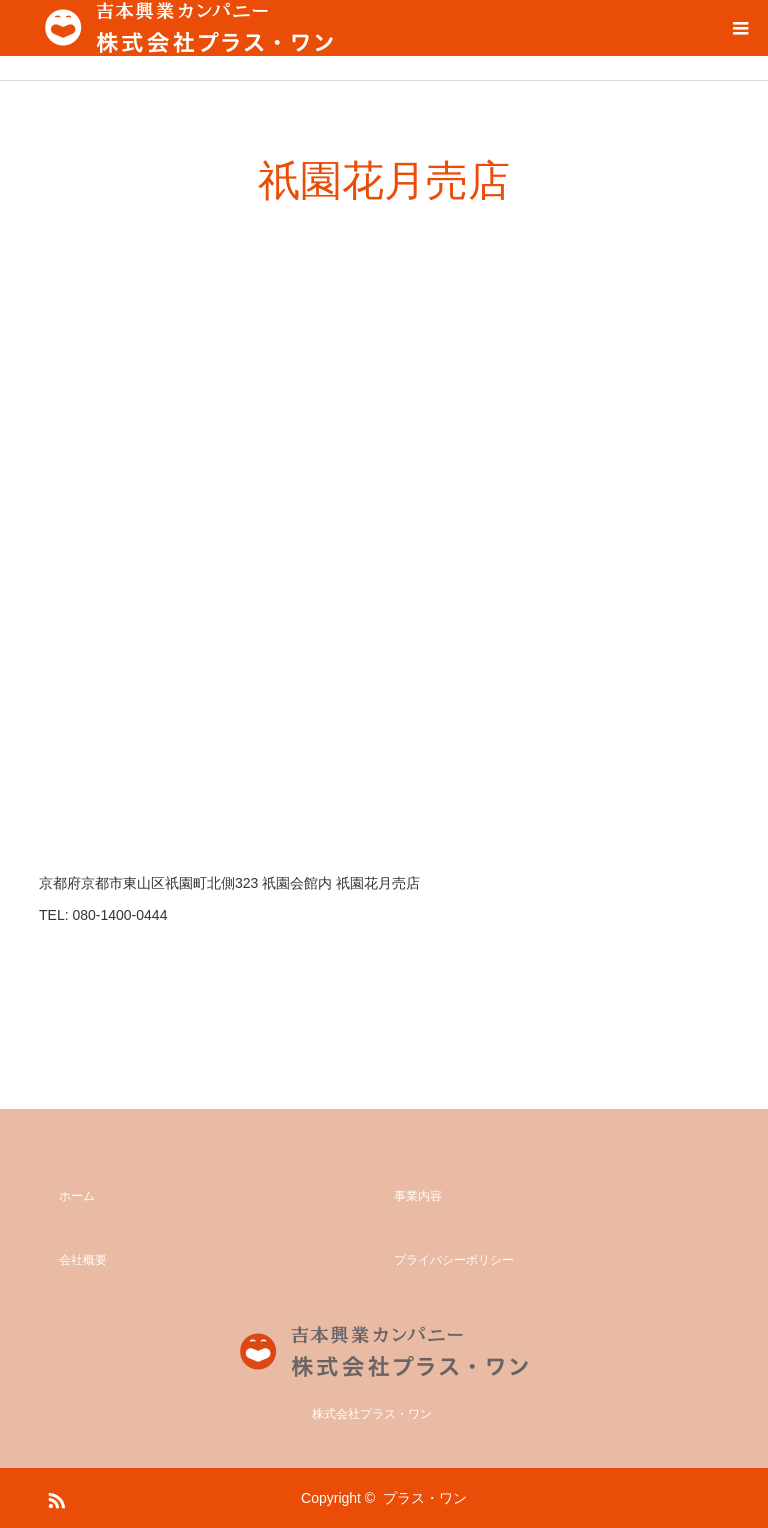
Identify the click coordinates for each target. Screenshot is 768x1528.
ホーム (77, 1196)
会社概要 (83, 1260)
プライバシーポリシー (454, 1260)
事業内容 (418, 1196)
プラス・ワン (425, 1498)
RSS (54, 1497)
